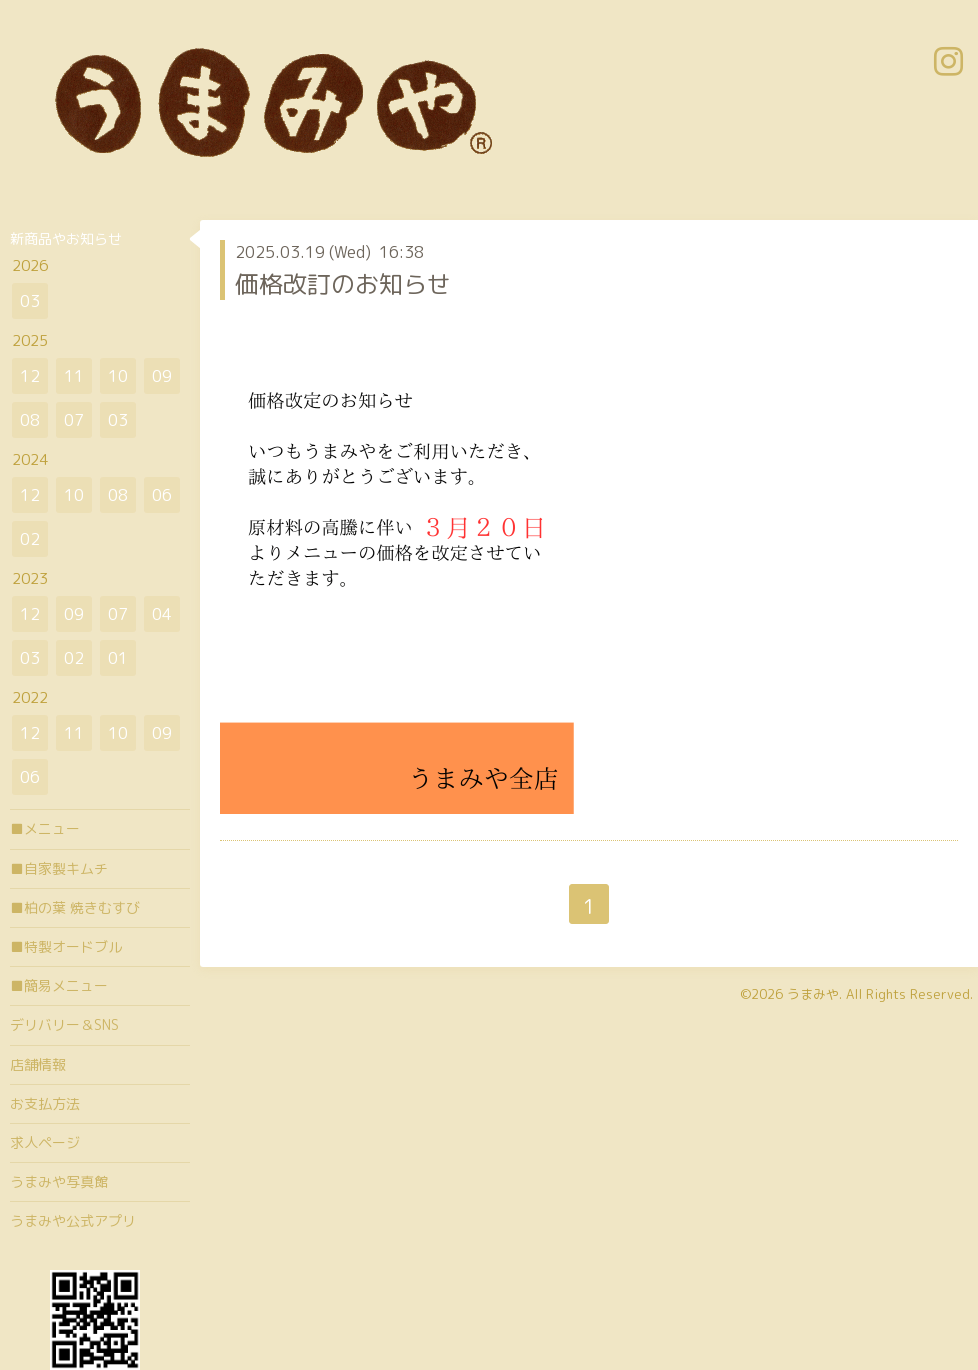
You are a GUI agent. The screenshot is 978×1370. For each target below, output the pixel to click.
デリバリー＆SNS (64, 1024)
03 (30, 301)
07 (74, 420)
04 (162, 614)
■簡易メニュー (59, 985)
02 (30, 539)
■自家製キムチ (59, 868)
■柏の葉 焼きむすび (75, 907)
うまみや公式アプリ (73, 1220)
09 (162, 376)
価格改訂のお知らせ (343, 284)
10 (118, 376)
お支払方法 (45, 1103)
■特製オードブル (66, 946)
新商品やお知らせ (66, 238)
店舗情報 (38, 1064)
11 (74, 376)
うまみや (813, 994)
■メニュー (45, 828)
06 (162, 495)
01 (118, 658)
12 (30, 376)
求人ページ (45, 1142)
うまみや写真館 (59, 1181)
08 (30, 420)
